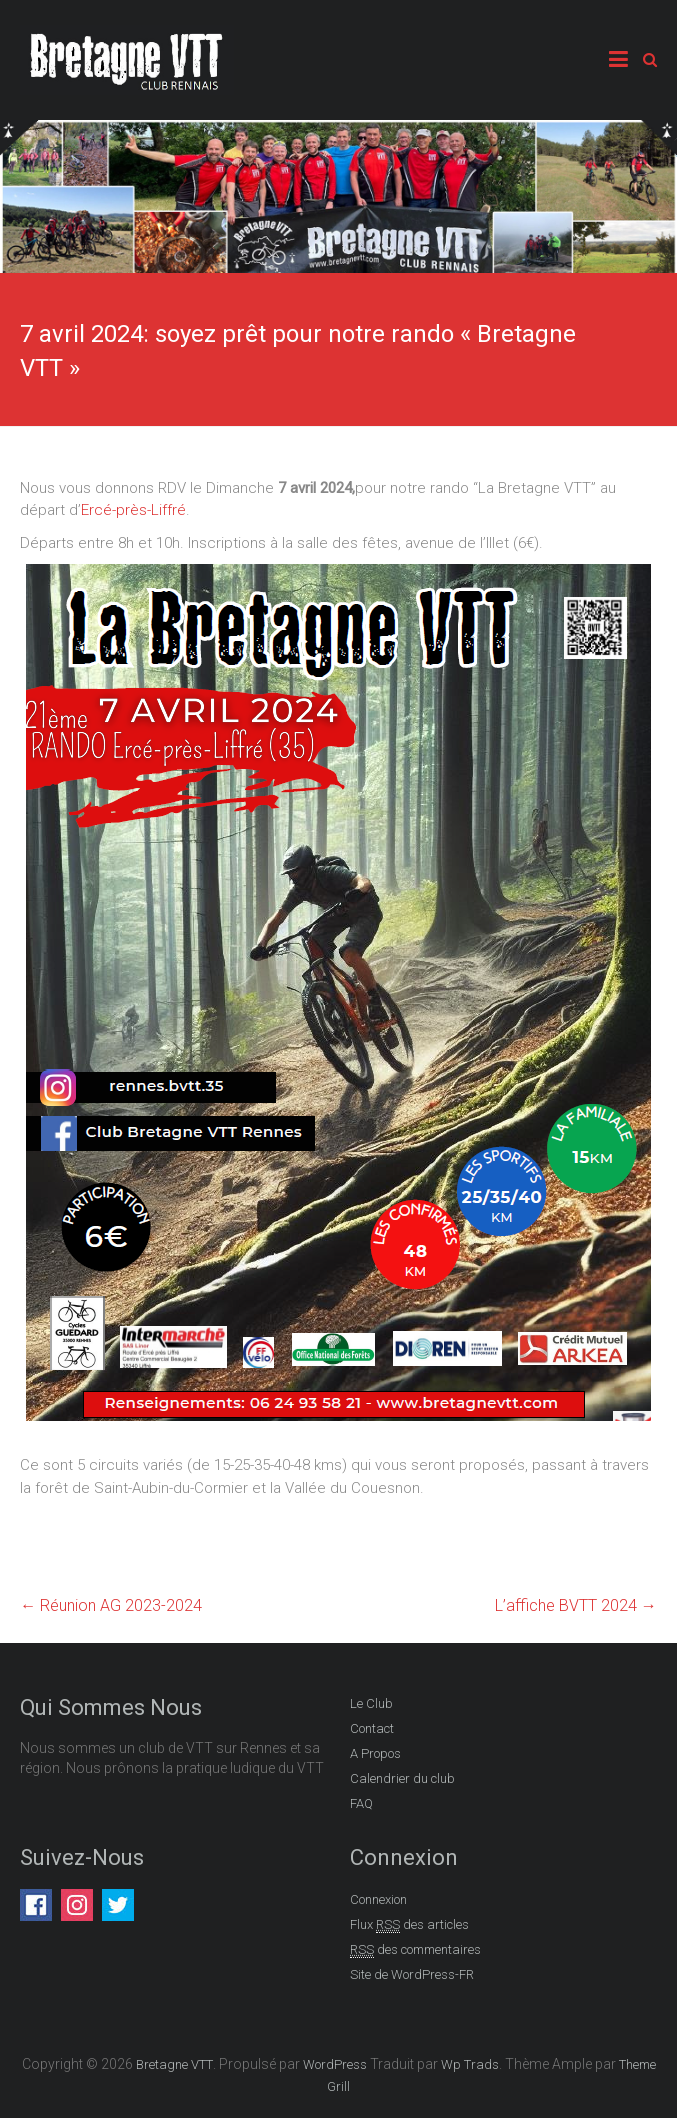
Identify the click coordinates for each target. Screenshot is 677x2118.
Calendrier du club (402, 1778)
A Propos (375, 1753)
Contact (372, 1728)
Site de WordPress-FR (412, 1974)
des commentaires (415, 1950)
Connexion (378, 1899)
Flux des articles (409, 1925)
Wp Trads (470, 2064)
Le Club (371, 1703)
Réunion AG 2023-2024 (111, 1605)
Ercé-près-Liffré (133, 510)
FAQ (361, 1803)
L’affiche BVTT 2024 (576, 1605)
